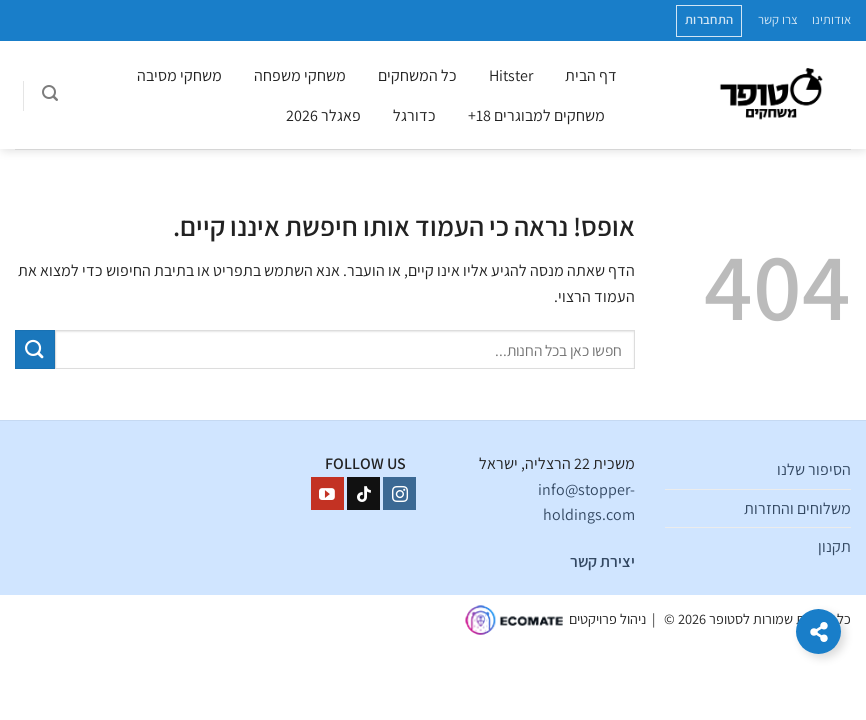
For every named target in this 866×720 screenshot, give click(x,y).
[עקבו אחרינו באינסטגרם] (399, 494)
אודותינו (831, 19)
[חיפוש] (50, 96)
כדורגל (414, 115)
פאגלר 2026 (323, 115)
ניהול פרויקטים (607, 618)
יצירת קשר (602, 561)
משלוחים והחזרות (797, 508)
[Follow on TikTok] (363, 494)
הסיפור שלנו (814, 469)
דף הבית (591, 75)
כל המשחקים (417, 75)
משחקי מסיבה (179, 75)
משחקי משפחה (300, 75)
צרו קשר (778, 19)
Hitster (511, 75)
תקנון (834, 546)
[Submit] (35, 349)
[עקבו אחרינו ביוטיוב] (327, 494)
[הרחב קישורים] (818, 631)
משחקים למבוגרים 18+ (536, 115)
